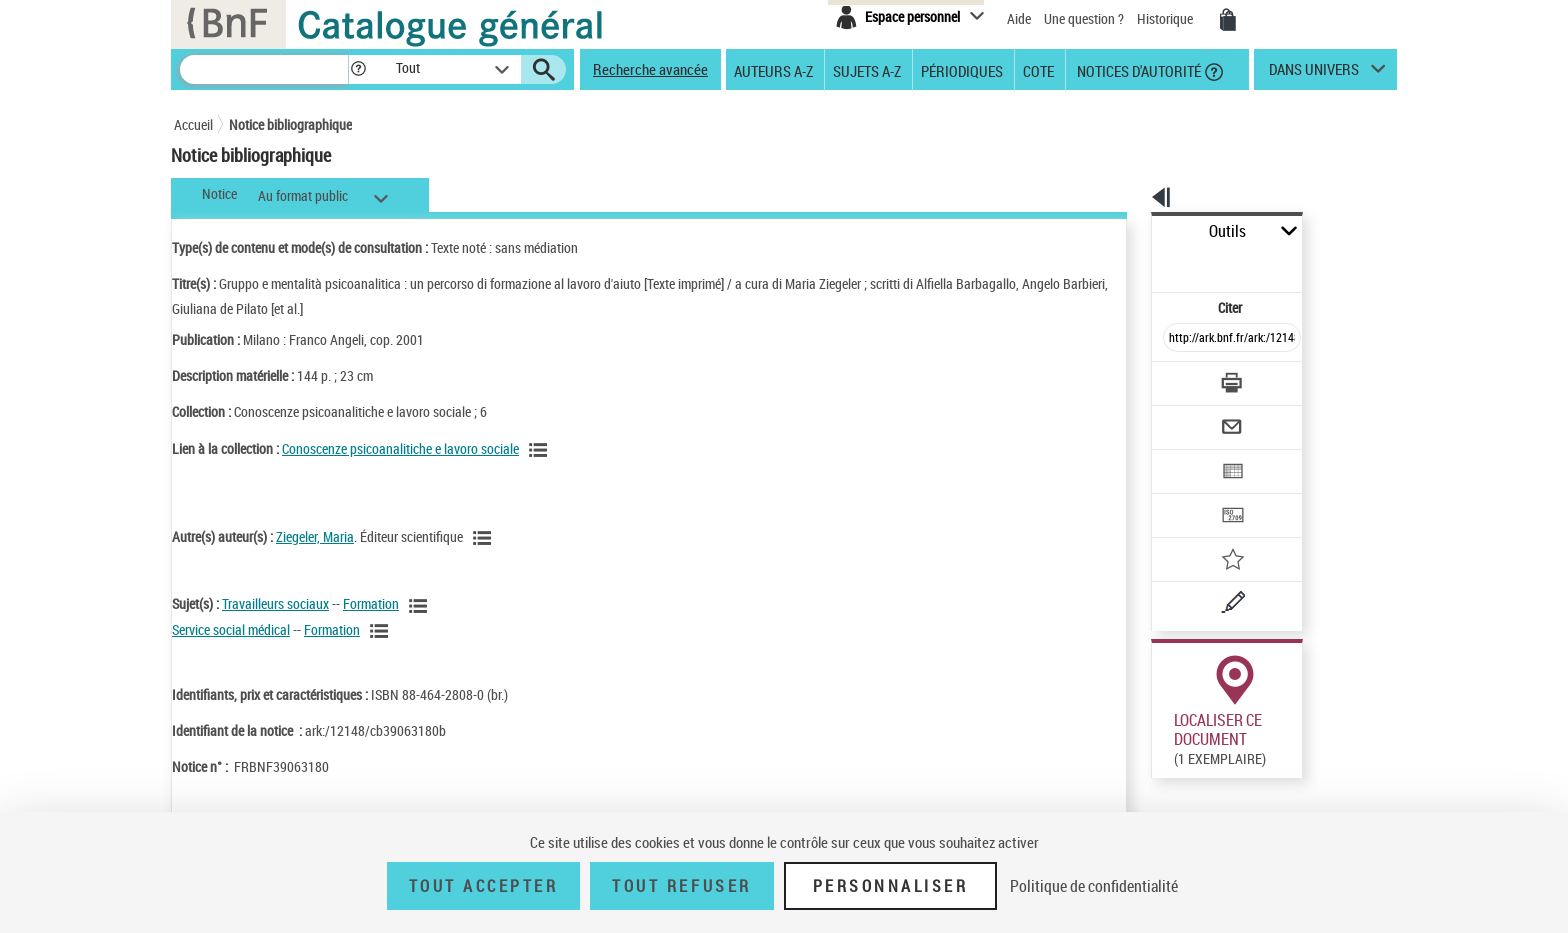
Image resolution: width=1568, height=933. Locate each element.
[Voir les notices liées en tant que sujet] (421, 606)
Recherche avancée (650, 69)
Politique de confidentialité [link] (1094, 886)
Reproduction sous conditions (1305, 748)
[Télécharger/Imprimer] (1179, 339)
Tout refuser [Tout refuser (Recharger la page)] (681, 886)
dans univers (1314, 74)
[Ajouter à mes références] (1188, 495)
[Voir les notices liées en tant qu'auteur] (485, 538)
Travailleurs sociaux (275, 603)
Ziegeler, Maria (315, 536)
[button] (358, 69)
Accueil (193, 124)
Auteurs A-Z (773, 70)
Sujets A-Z (867, 70)
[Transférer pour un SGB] (1184, 456)
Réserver (1167, 749)
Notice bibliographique (290, 124)
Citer (1144, 263)
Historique (1166, 18)
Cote (1038, 70)
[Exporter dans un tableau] (1190, 417)
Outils (1129, 231)
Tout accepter (484, 886)
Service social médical (231, 629)
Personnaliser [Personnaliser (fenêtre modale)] (891, 886)
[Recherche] (264, 69)
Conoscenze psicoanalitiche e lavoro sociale (400, 448)
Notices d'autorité (1137, 70)
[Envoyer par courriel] (1175, 378)
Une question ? (1084, 18)
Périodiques (962, 70)
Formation (371, 603)
